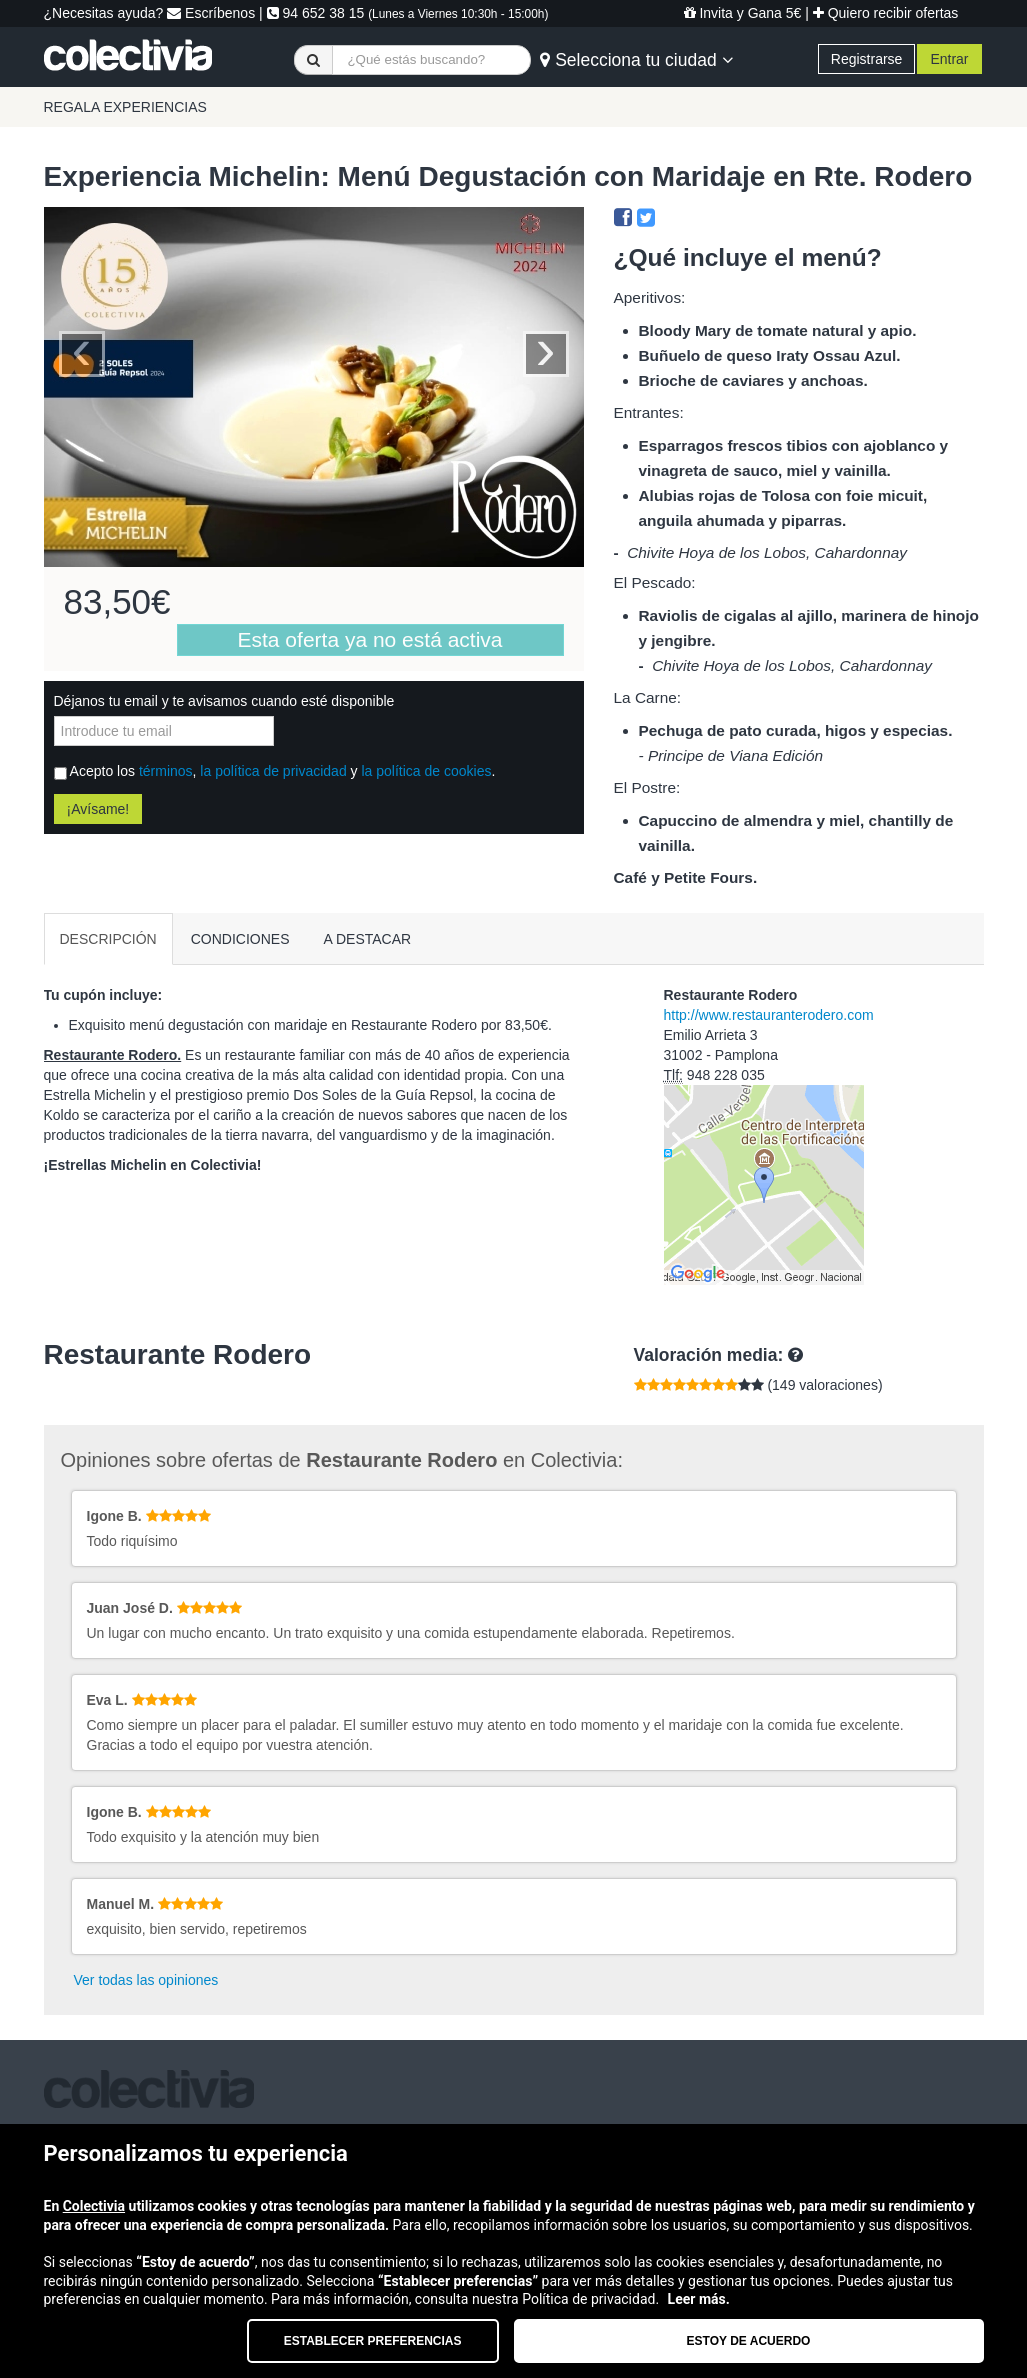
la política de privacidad (273, 771)
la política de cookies (426, 771)
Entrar (949, 59)
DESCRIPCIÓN (108, 939)
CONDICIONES (240, 939)
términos (166, 771)
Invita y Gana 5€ (743, 13)
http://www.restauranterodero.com (769, 1015)
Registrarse (867, 59)
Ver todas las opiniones (146, 1980)
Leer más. (699, 2299)
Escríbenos (211, 13)
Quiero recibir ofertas (886, 13)
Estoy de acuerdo (749, 2341)
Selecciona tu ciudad (636, 60)
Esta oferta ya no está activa (370, 639)
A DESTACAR (368, 939)
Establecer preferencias (373, 2341)
